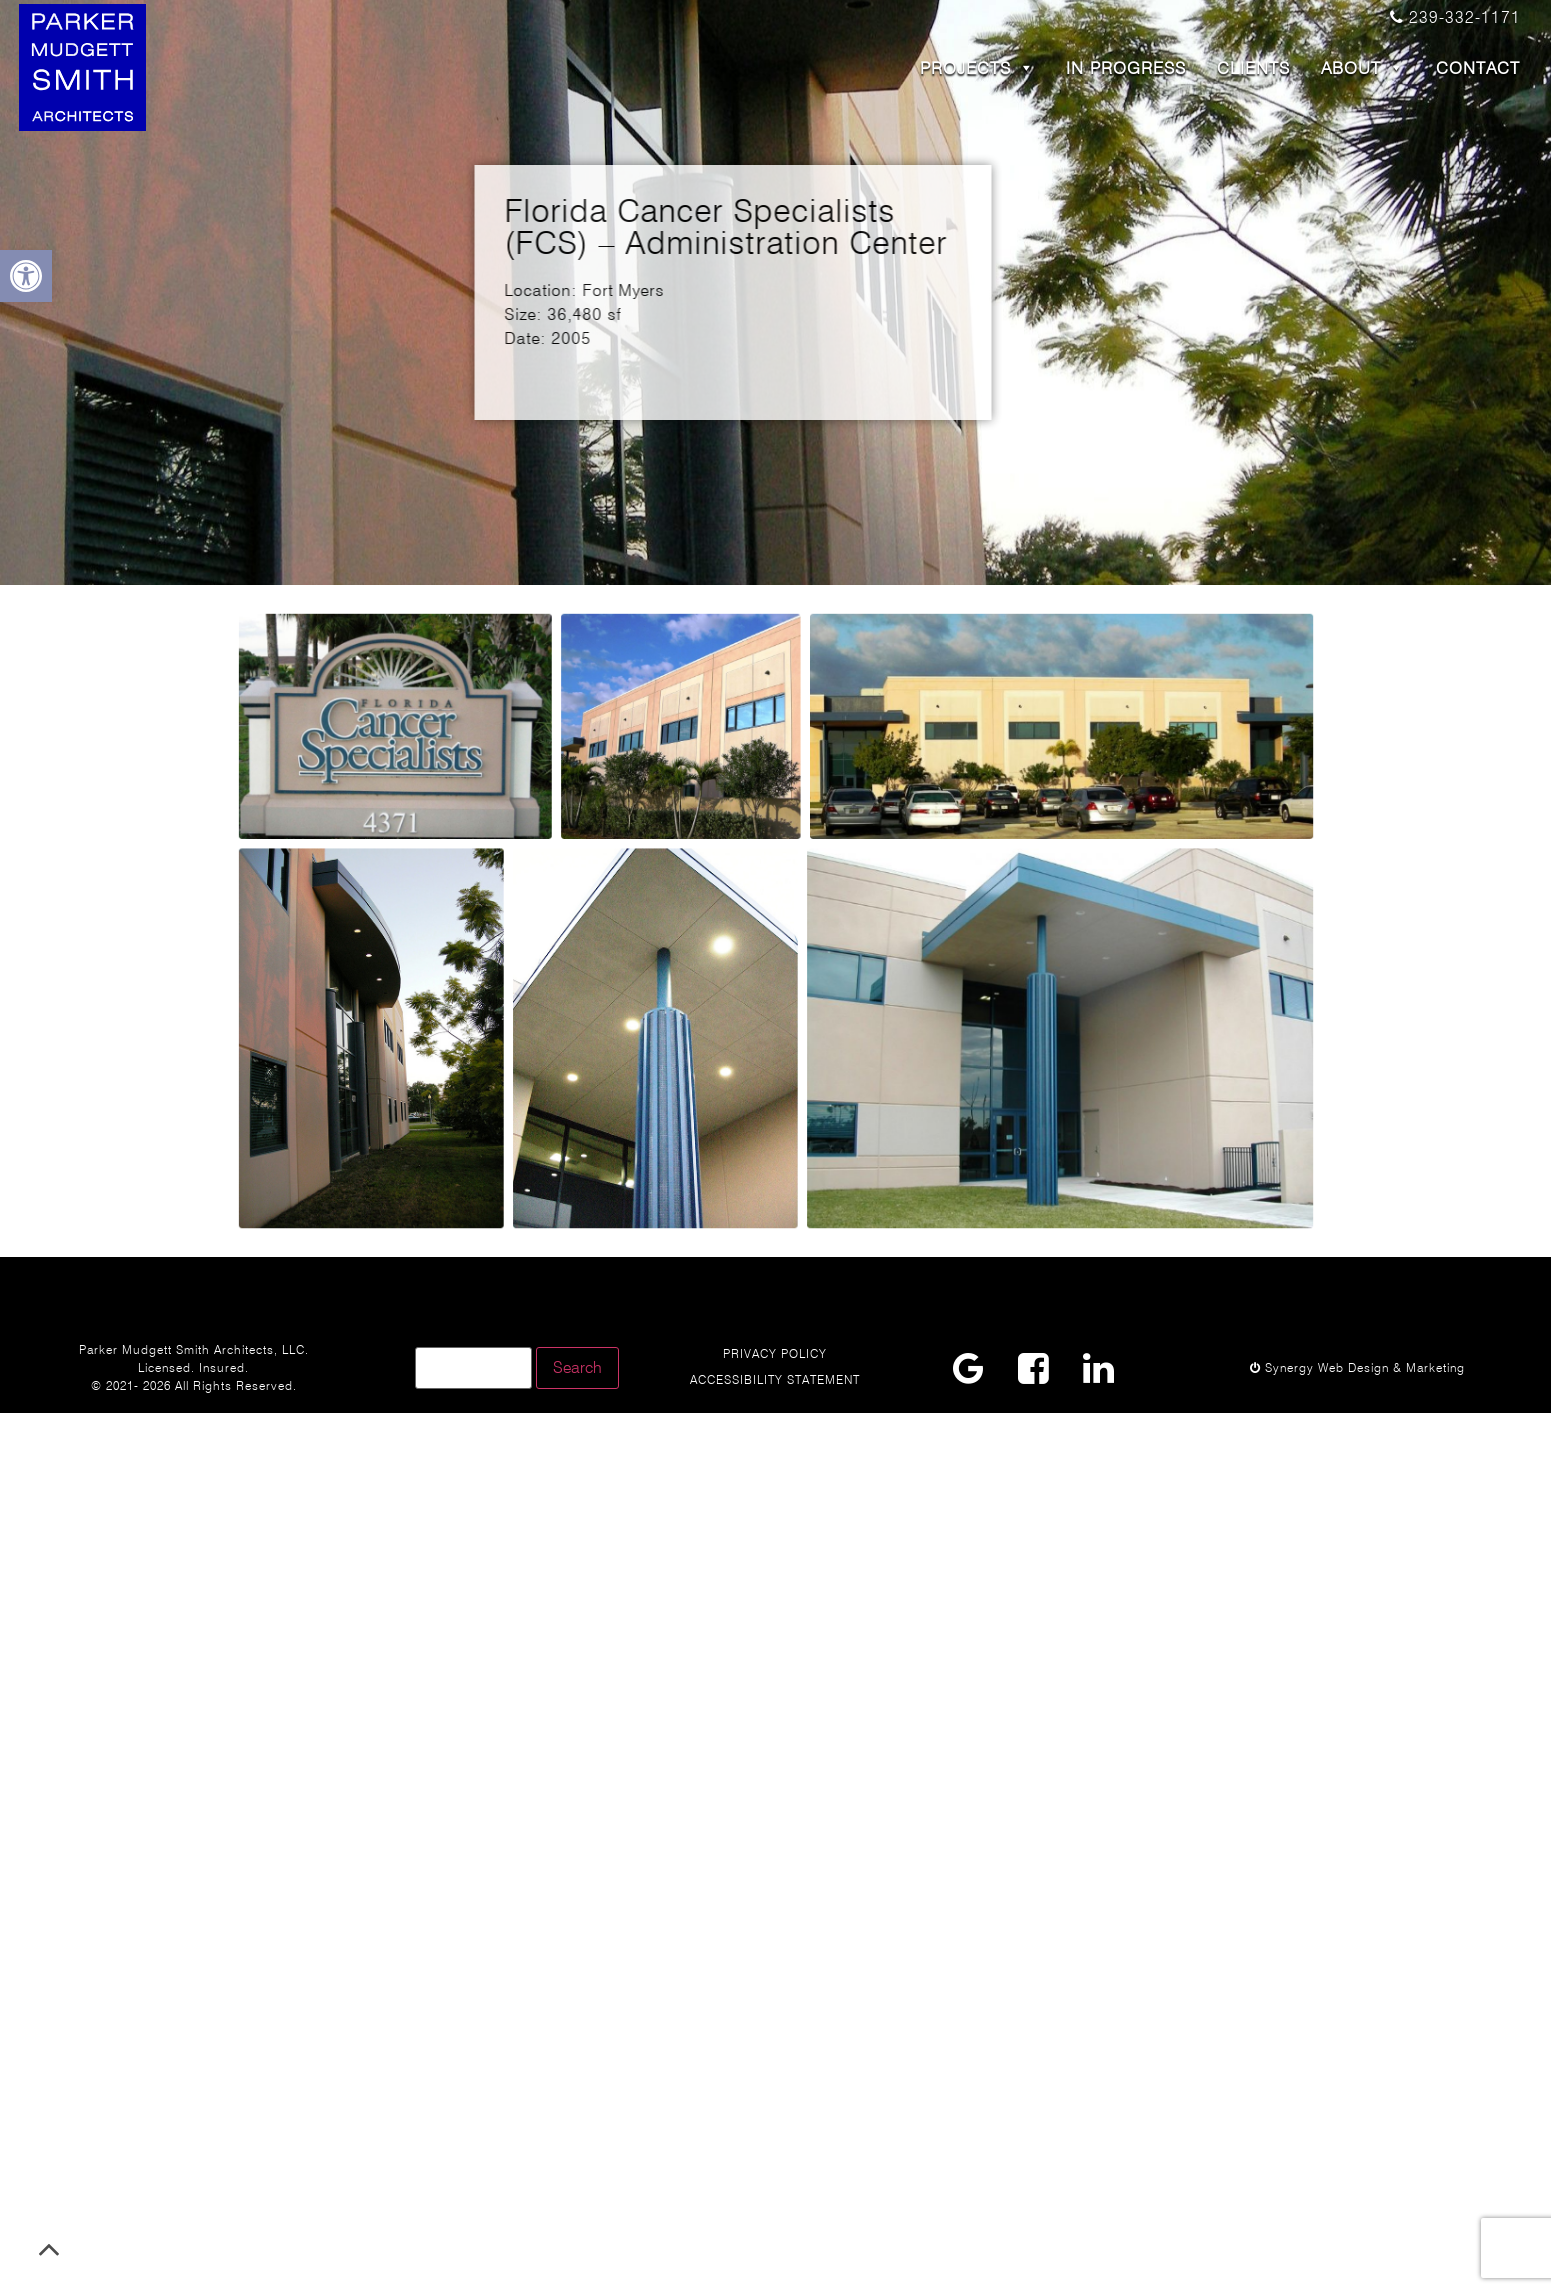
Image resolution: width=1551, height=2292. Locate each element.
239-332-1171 (1455, 17)
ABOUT (1363, 68)
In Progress (1126, 68)
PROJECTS (977, 68)
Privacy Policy (775, 1353)
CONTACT (1478, 68)
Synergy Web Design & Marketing (1357, 1367)
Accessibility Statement (775, 1379)
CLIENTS (1253, 68)
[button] (26, 276)
